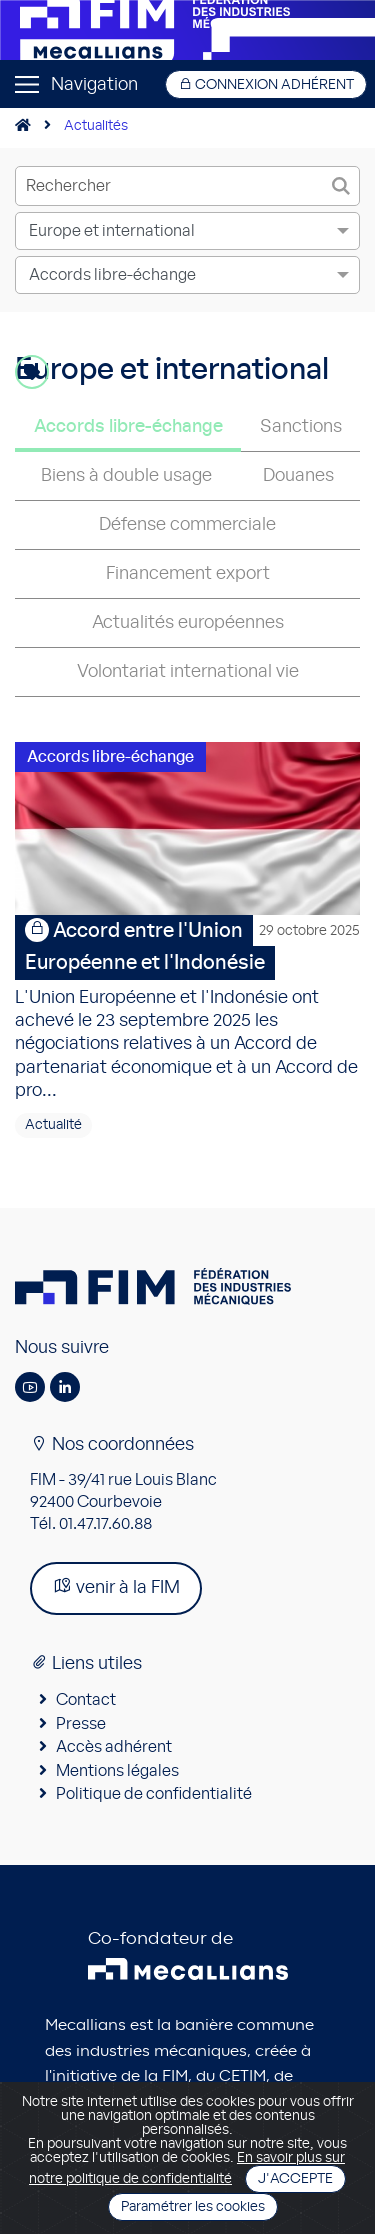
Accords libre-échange (128, 427)
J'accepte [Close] (295, 2179)
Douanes (298, 476)
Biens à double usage (126, 476)
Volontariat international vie (188, 672)
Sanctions (301, 427)
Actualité (53, 1125)
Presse (81, 1724)
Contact (86, 1700)
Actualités (96, 126)
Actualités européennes (188, 623)
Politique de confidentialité (154, 1794)
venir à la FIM (116, 1586)
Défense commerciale (187, 525)
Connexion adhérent (266, 84)
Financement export (188, 574)
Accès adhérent (114, 1747)
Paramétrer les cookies (193, 2207)
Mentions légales (117, 1771)
